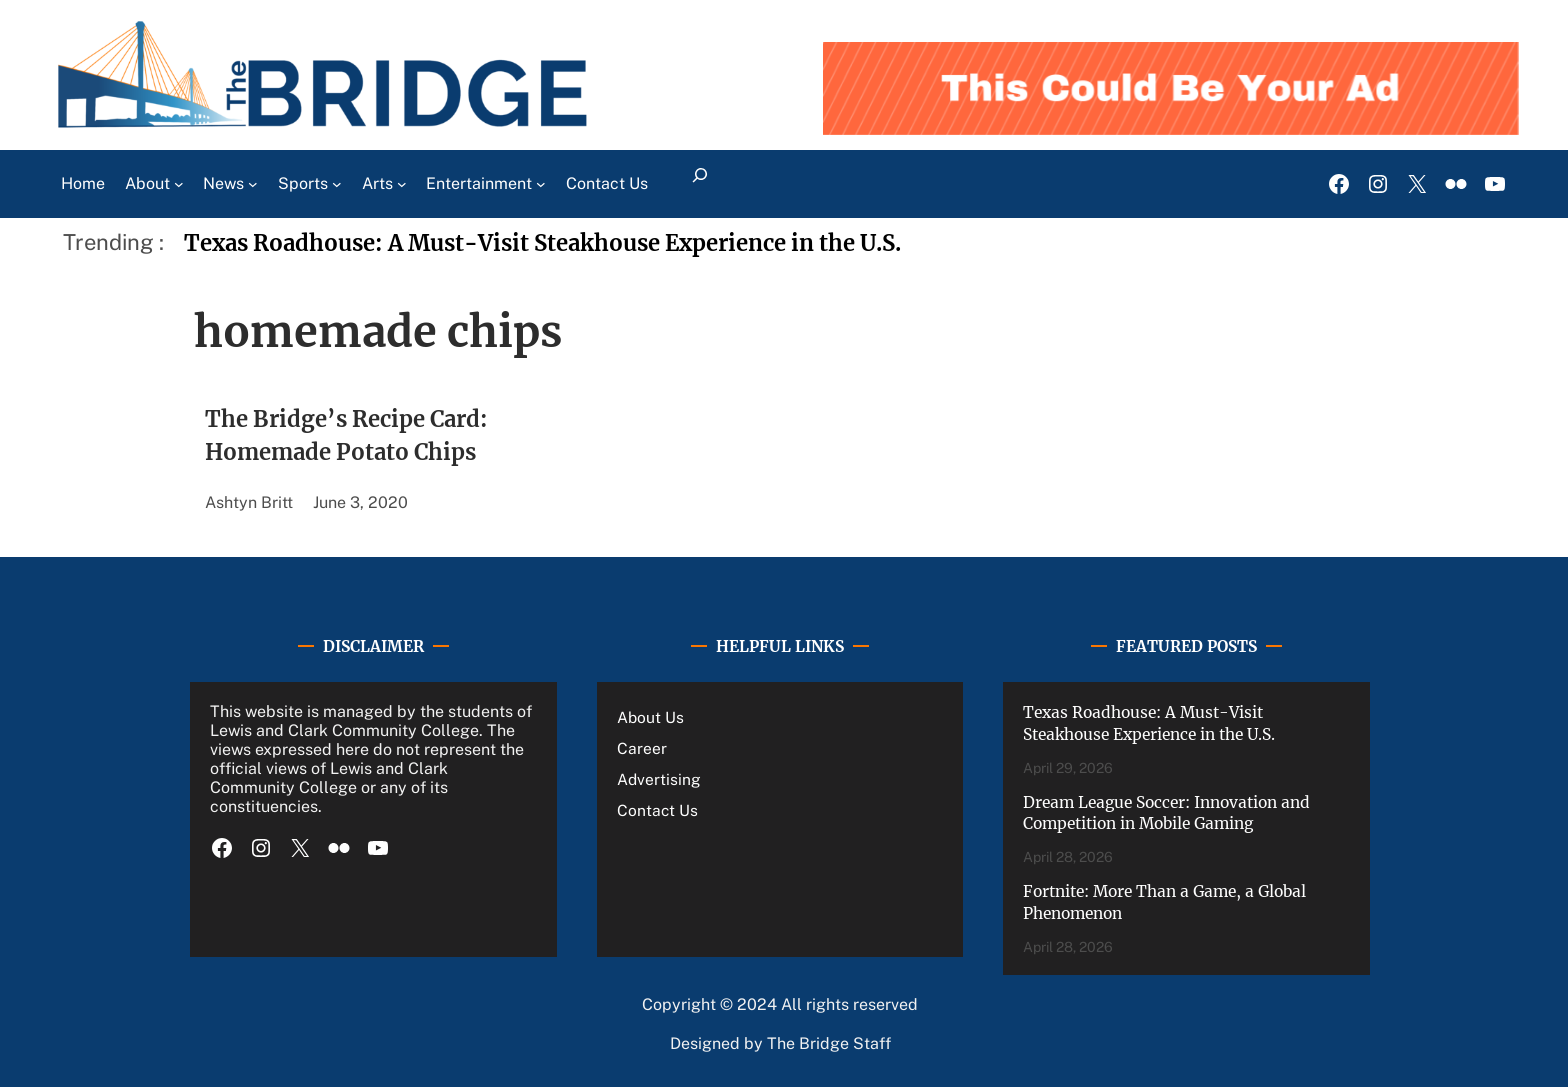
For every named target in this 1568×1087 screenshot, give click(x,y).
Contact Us (657, 810)
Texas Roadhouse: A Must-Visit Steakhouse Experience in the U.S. (542, 243)
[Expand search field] (700, 184)
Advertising (659, 779)
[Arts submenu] (402, 184)
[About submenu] (179, 184)
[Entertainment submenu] (541, 184)
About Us (650, 717)
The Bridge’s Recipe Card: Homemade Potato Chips (346, 435)
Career (642, 748)
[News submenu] (253, 184)
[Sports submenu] (337, 184)
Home (83, 183)
